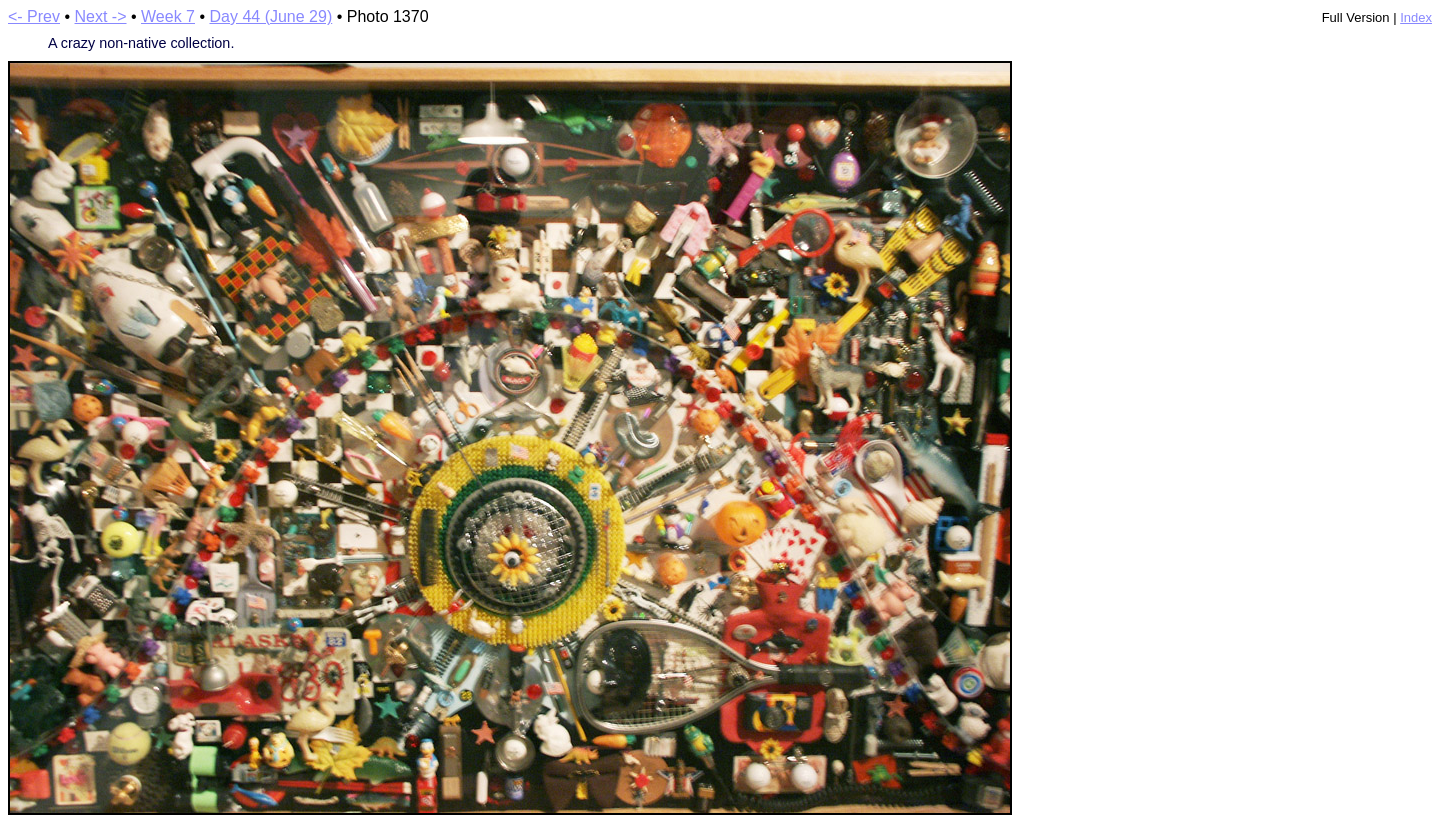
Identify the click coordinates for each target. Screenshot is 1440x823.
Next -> (101, 16)
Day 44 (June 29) (270, 16)
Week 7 (168, 16)
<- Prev (34, 16)
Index (1416, 17)
